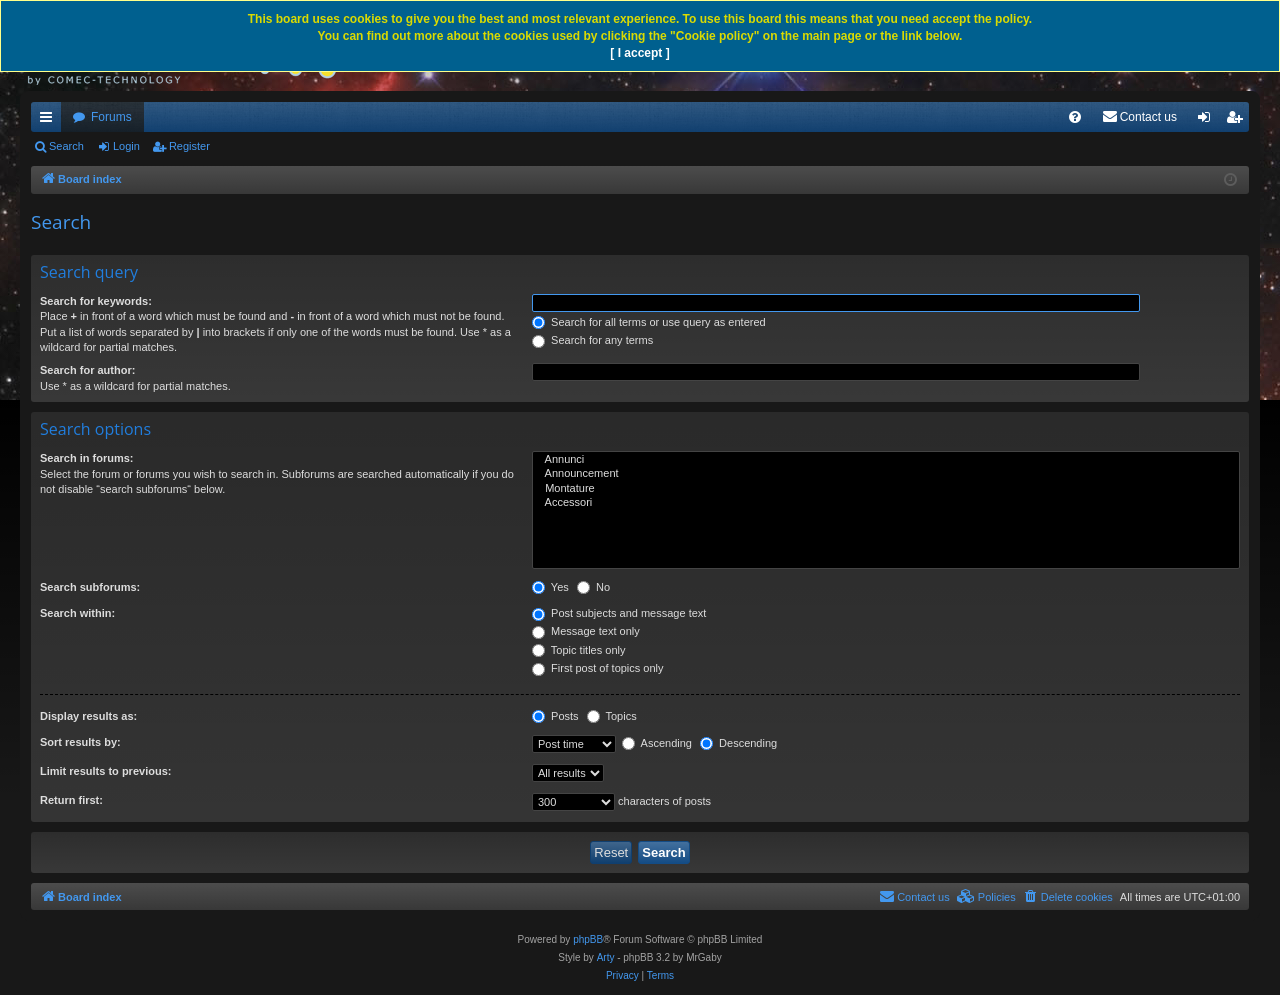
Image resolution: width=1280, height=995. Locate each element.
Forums (111, 117)
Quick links (50, 121)
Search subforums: (90, 587)
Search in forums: (87, 458)
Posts (555, 716)
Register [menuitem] (1238, 121)
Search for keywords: (96, 301)
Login (126, 146)
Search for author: (87, 370)
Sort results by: (80, 742)
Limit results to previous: (105, 771)
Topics (612, 716)
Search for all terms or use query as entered (649, 322)
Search (66, 146)
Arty (606, 957)
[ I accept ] (639, 53)
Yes (550, 587)
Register (189, 146)
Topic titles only (578, 650)
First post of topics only (598, 668)
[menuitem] (1075, 117)
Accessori (886, 503)
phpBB (588, 939)
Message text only (586, 631)
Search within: (77, 613)
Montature (886, 489)
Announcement (886, 474)
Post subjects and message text (619, 613)
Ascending (657, 743)
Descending (738, 743)
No (593, 587)
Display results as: (88, 716)
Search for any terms (592, 340)
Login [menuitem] (1208, 121)
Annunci (886, 460)
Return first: (71, 800)
